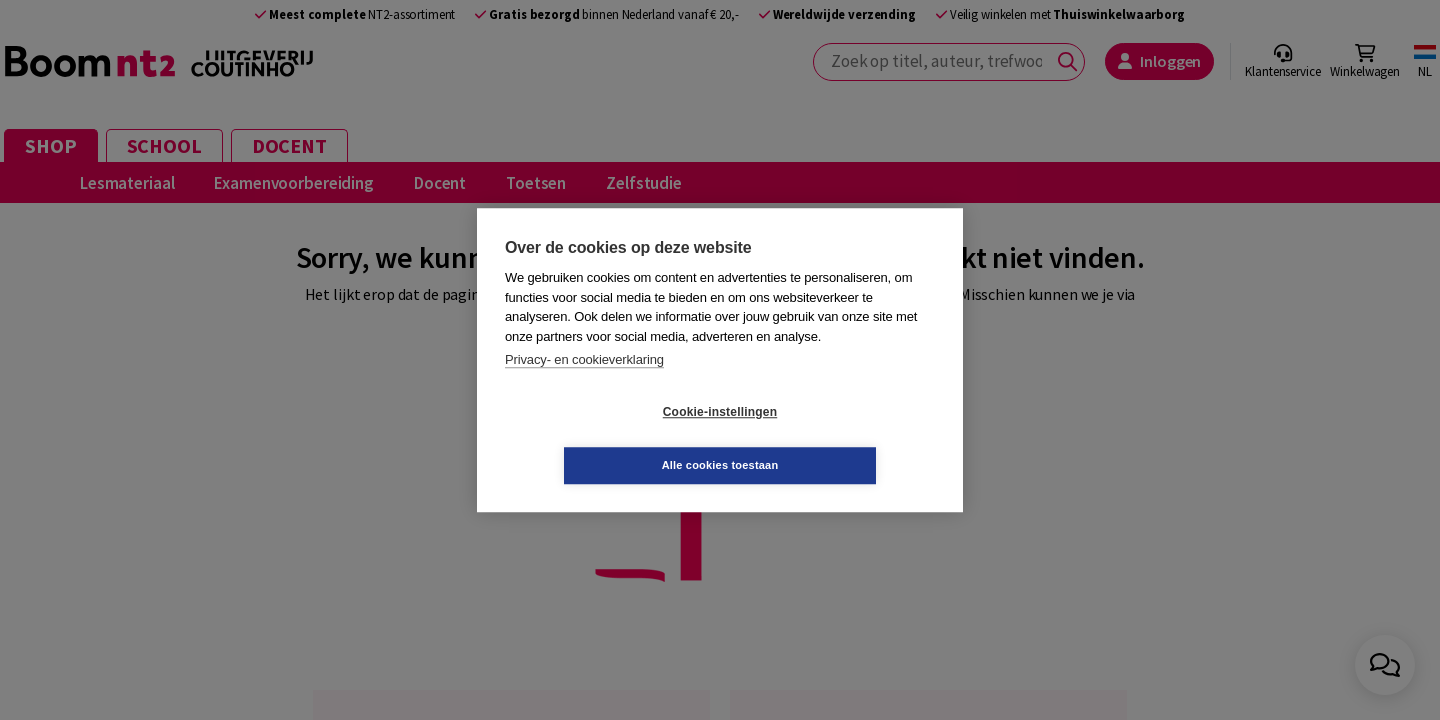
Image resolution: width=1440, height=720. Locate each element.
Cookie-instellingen (601, 439)
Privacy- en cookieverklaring (584, 386)
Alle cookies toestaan (839, 438)
